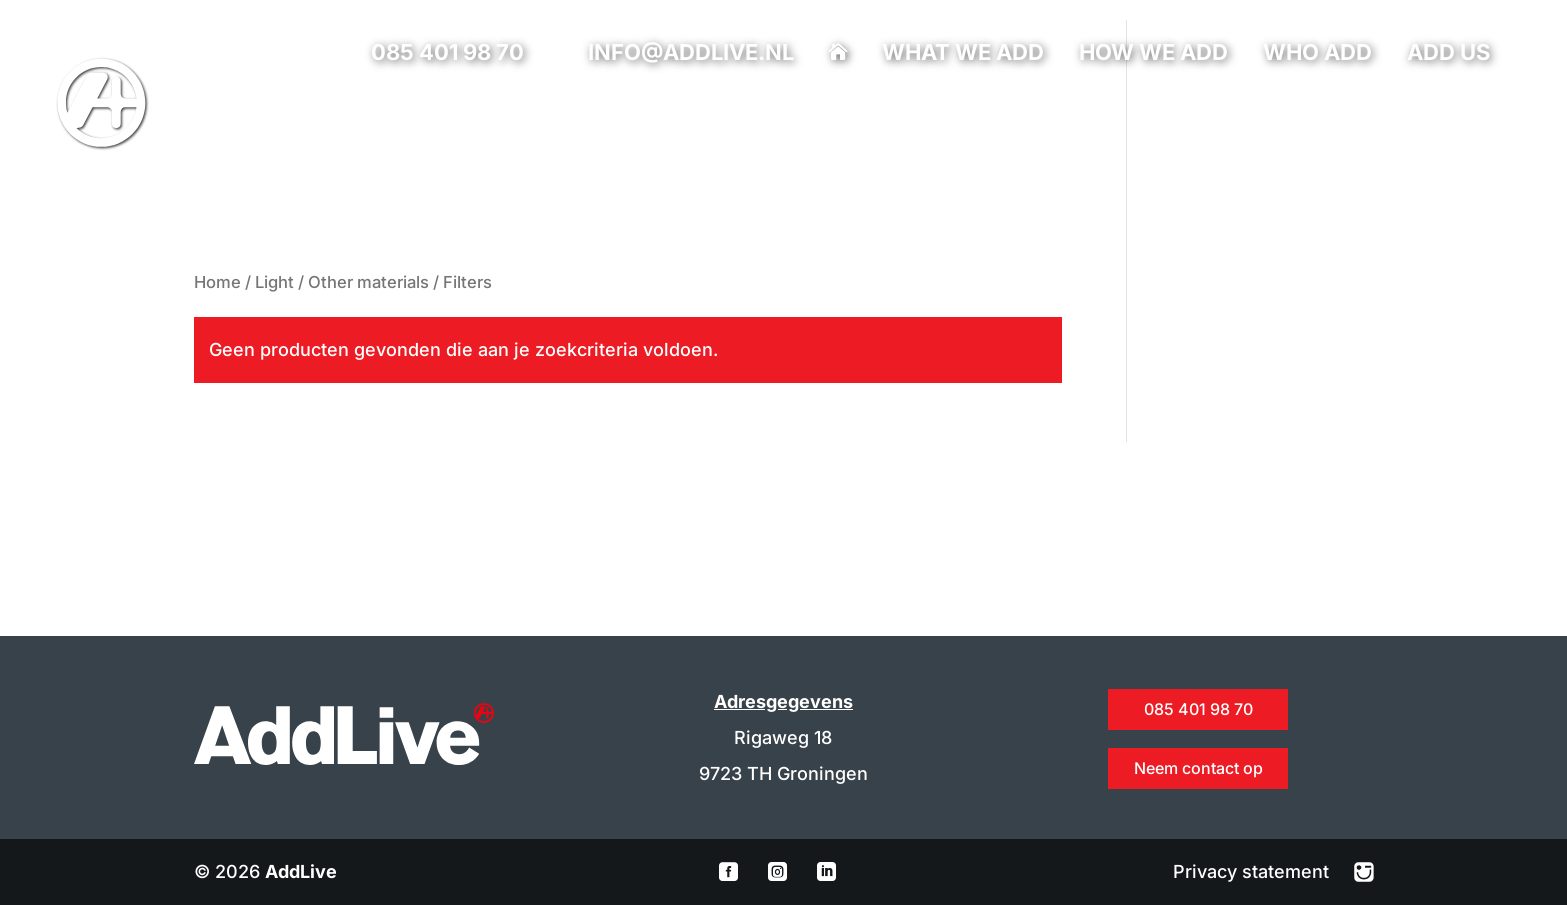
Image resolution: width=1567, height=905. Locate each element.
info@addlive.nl (691, 52)
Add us (1448, 55)
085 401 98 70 (447, 52)
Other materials (368, 282)
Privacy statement (1253, 871)
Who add (1317, 55)
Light (274, 282)
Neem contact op (1198, 768)
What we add (963, 55)
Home (217, 282)
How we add (1153, 55)
